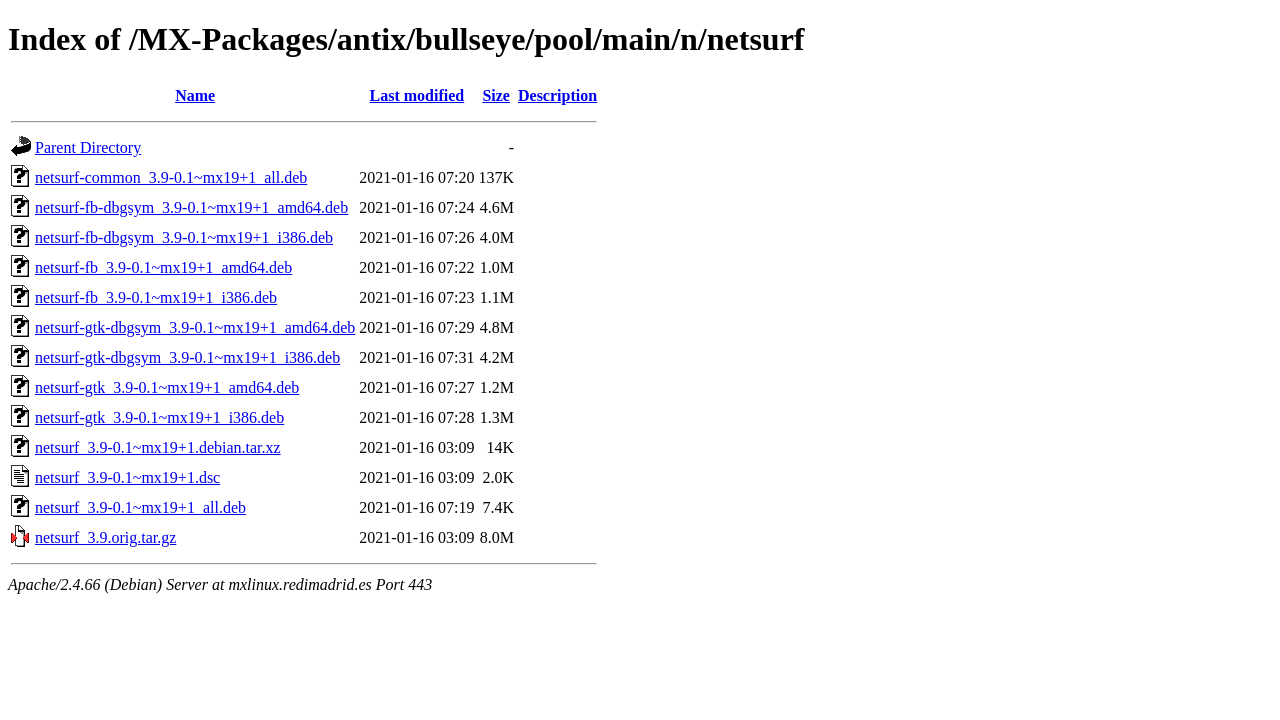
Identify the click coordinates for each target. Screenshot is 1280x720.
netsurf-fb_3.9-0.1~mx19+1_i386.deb (156, 297)
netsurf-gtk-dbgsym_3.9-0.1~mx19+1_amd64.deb (195, 327)
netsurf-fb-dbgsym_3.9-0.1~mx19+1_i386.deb (184, 237)
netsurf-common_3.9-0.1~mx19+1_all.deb (171, 177)
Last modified (417, 95)
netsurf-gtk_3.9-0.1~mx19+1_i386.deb (159, 417)
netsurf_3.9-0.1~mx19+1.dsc (127, 477)
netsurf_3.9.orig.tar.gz (105, 537)
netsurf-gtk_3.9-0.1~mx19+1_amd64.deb (167, 387)
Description (557, 95)
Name (195, 95)
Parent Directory (88, 147)
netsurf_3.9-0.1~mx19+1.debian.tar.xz (158, 447)
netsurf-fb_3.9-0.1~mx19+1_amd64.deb (163, 267)
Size (496, 95)
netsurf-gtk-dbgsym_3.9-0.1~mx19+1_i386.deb (187, 357)
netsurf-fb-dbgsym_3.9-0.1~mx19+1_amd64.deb (191, 207)
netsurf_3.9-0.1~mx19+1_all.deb (140, 507)
